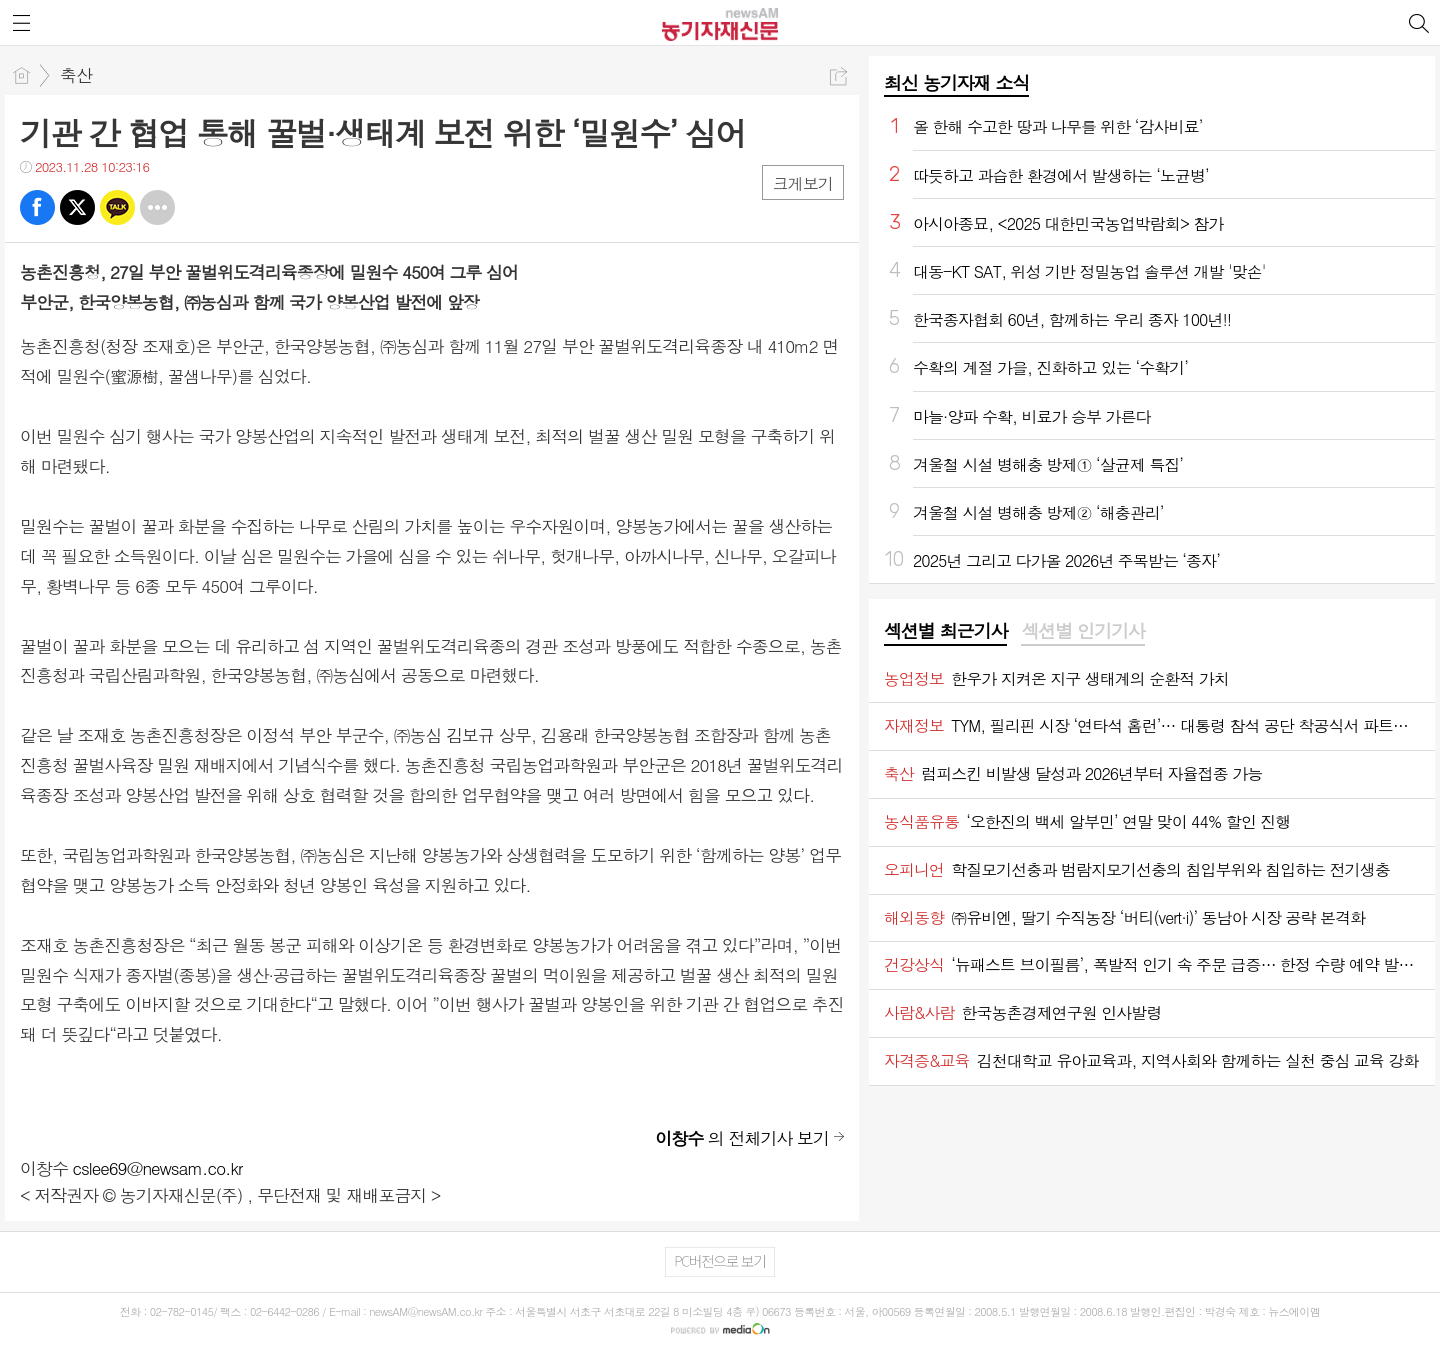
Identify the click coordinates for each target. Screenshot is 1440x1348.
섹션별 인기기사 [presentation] (1082, 631)
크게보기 (803, 183)
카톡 (117, 207)
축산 (76, 75)
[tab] (945, 632)
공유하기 (838, 76)
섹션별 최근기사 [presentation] (945, 631)
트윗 (77, 207)
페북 (37, 207)
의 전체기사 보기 (742, 1138)
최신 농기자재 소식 (956, 82)
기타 (157, 207)
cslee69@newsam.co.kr (158, 1168)
